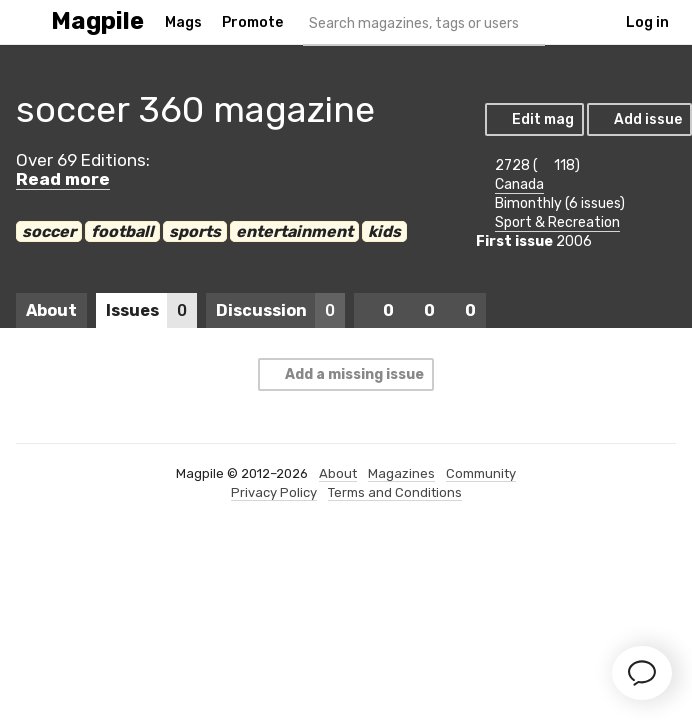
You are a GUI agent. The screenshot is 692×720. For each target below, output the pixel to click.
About (51, 310)
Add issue (638, 119)
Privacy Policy (274, 492)
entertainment (294, 231)
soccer (49, 231)
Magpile (97, 21)
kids (384, 231)
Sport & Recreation (557, 222)
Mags (183, 22)
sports (195, 231)
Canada (519, 184)
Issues (151, 310)
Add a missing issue (345, 374)
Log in (647, 22)
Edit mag (533, 119)
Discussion (280, 310)
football (122, 231)
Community (481, 473)
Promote (252, 22)
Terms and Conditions (395, 492)
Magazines (401, 473)
